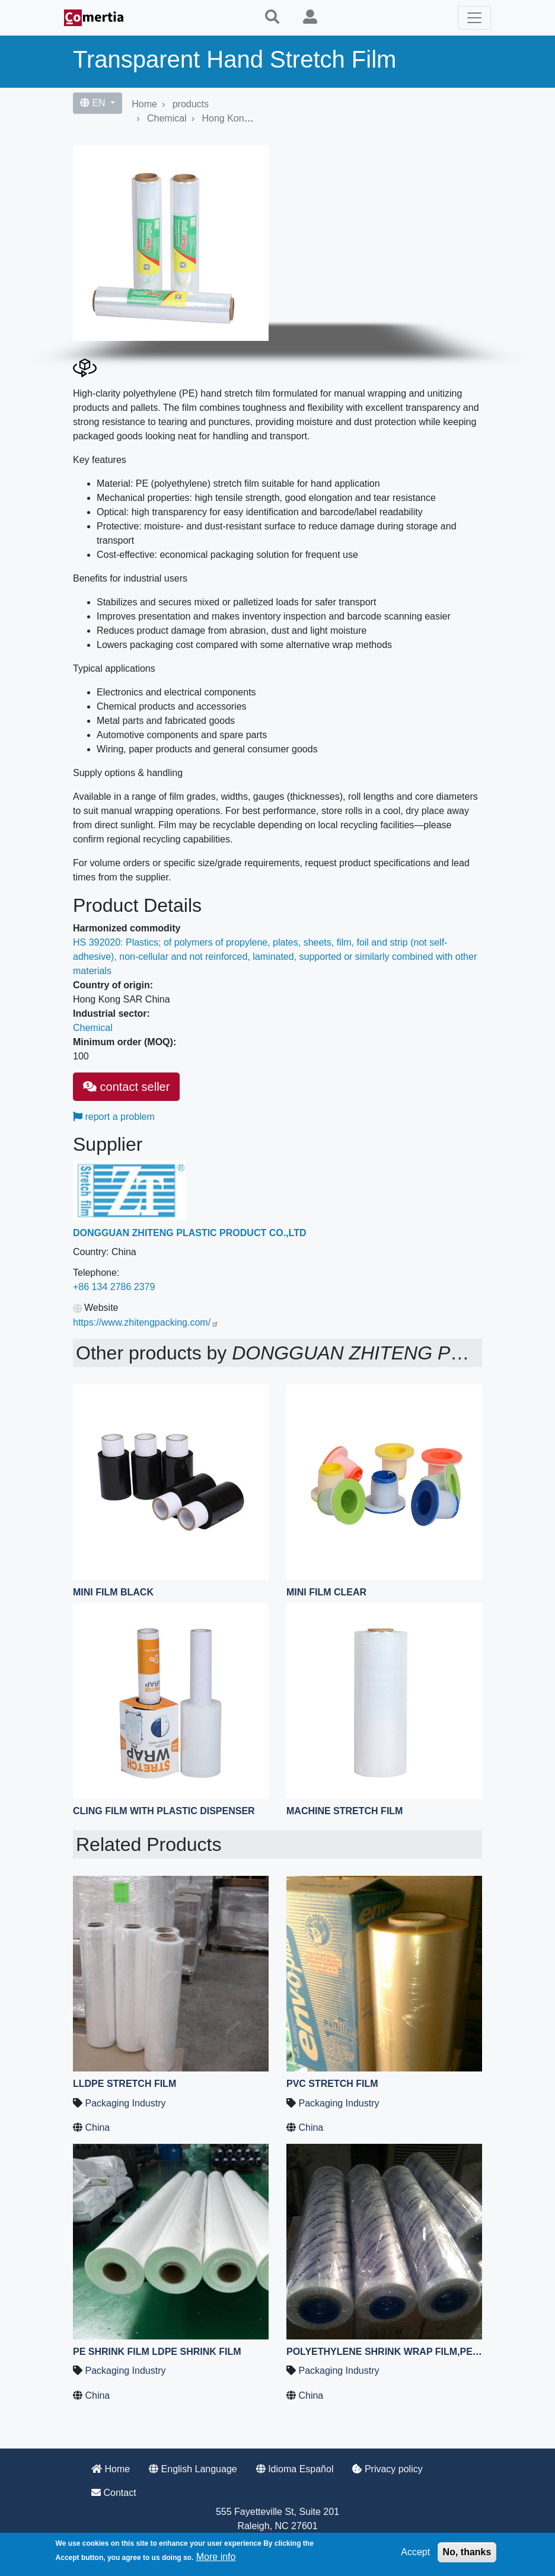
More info (216, 2557)
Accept (415, 2552)
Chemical (167, 118)
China (97, 2127)
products (191, 104)
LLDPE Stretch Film (124, 2084)
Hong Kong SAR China (250, 118)
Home (144, 104)
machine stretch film (344, 1811)
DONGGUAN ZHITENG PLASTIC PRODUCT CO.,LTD (189, 1233)
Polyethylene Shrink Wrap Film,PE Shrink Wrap (414, 2352)
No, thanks (467, 2552)
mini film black (113, 1592)
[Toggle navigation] (474, 18)
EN (94, 103)
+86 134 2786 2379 (114, 1287)
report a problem (114, 1117)
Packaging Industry (125, 2103)
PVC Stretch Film (332, 2084)
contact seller (126, 1086)
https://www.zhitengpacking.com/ (146, 1322)
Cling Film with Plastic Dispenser (164, 1811)
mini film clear (326, 1592)
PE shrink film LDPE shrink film (157, 2352)
